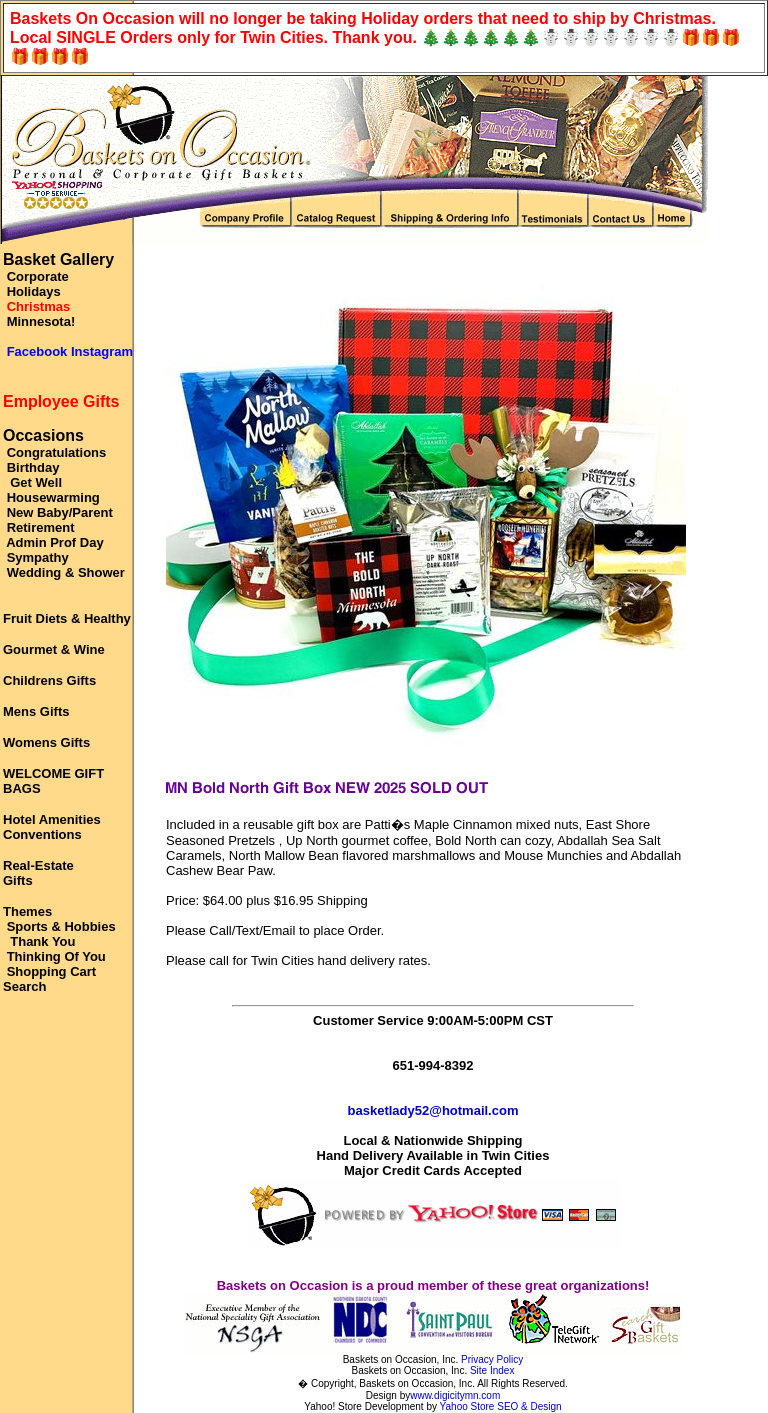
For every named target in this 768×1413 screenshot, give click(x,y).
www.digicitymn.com (455, 1395)
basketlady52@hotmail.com (433, 1110)
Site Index (492, 1370)
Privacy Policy (492, 1359)
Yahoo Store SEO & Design (501, 1406)
